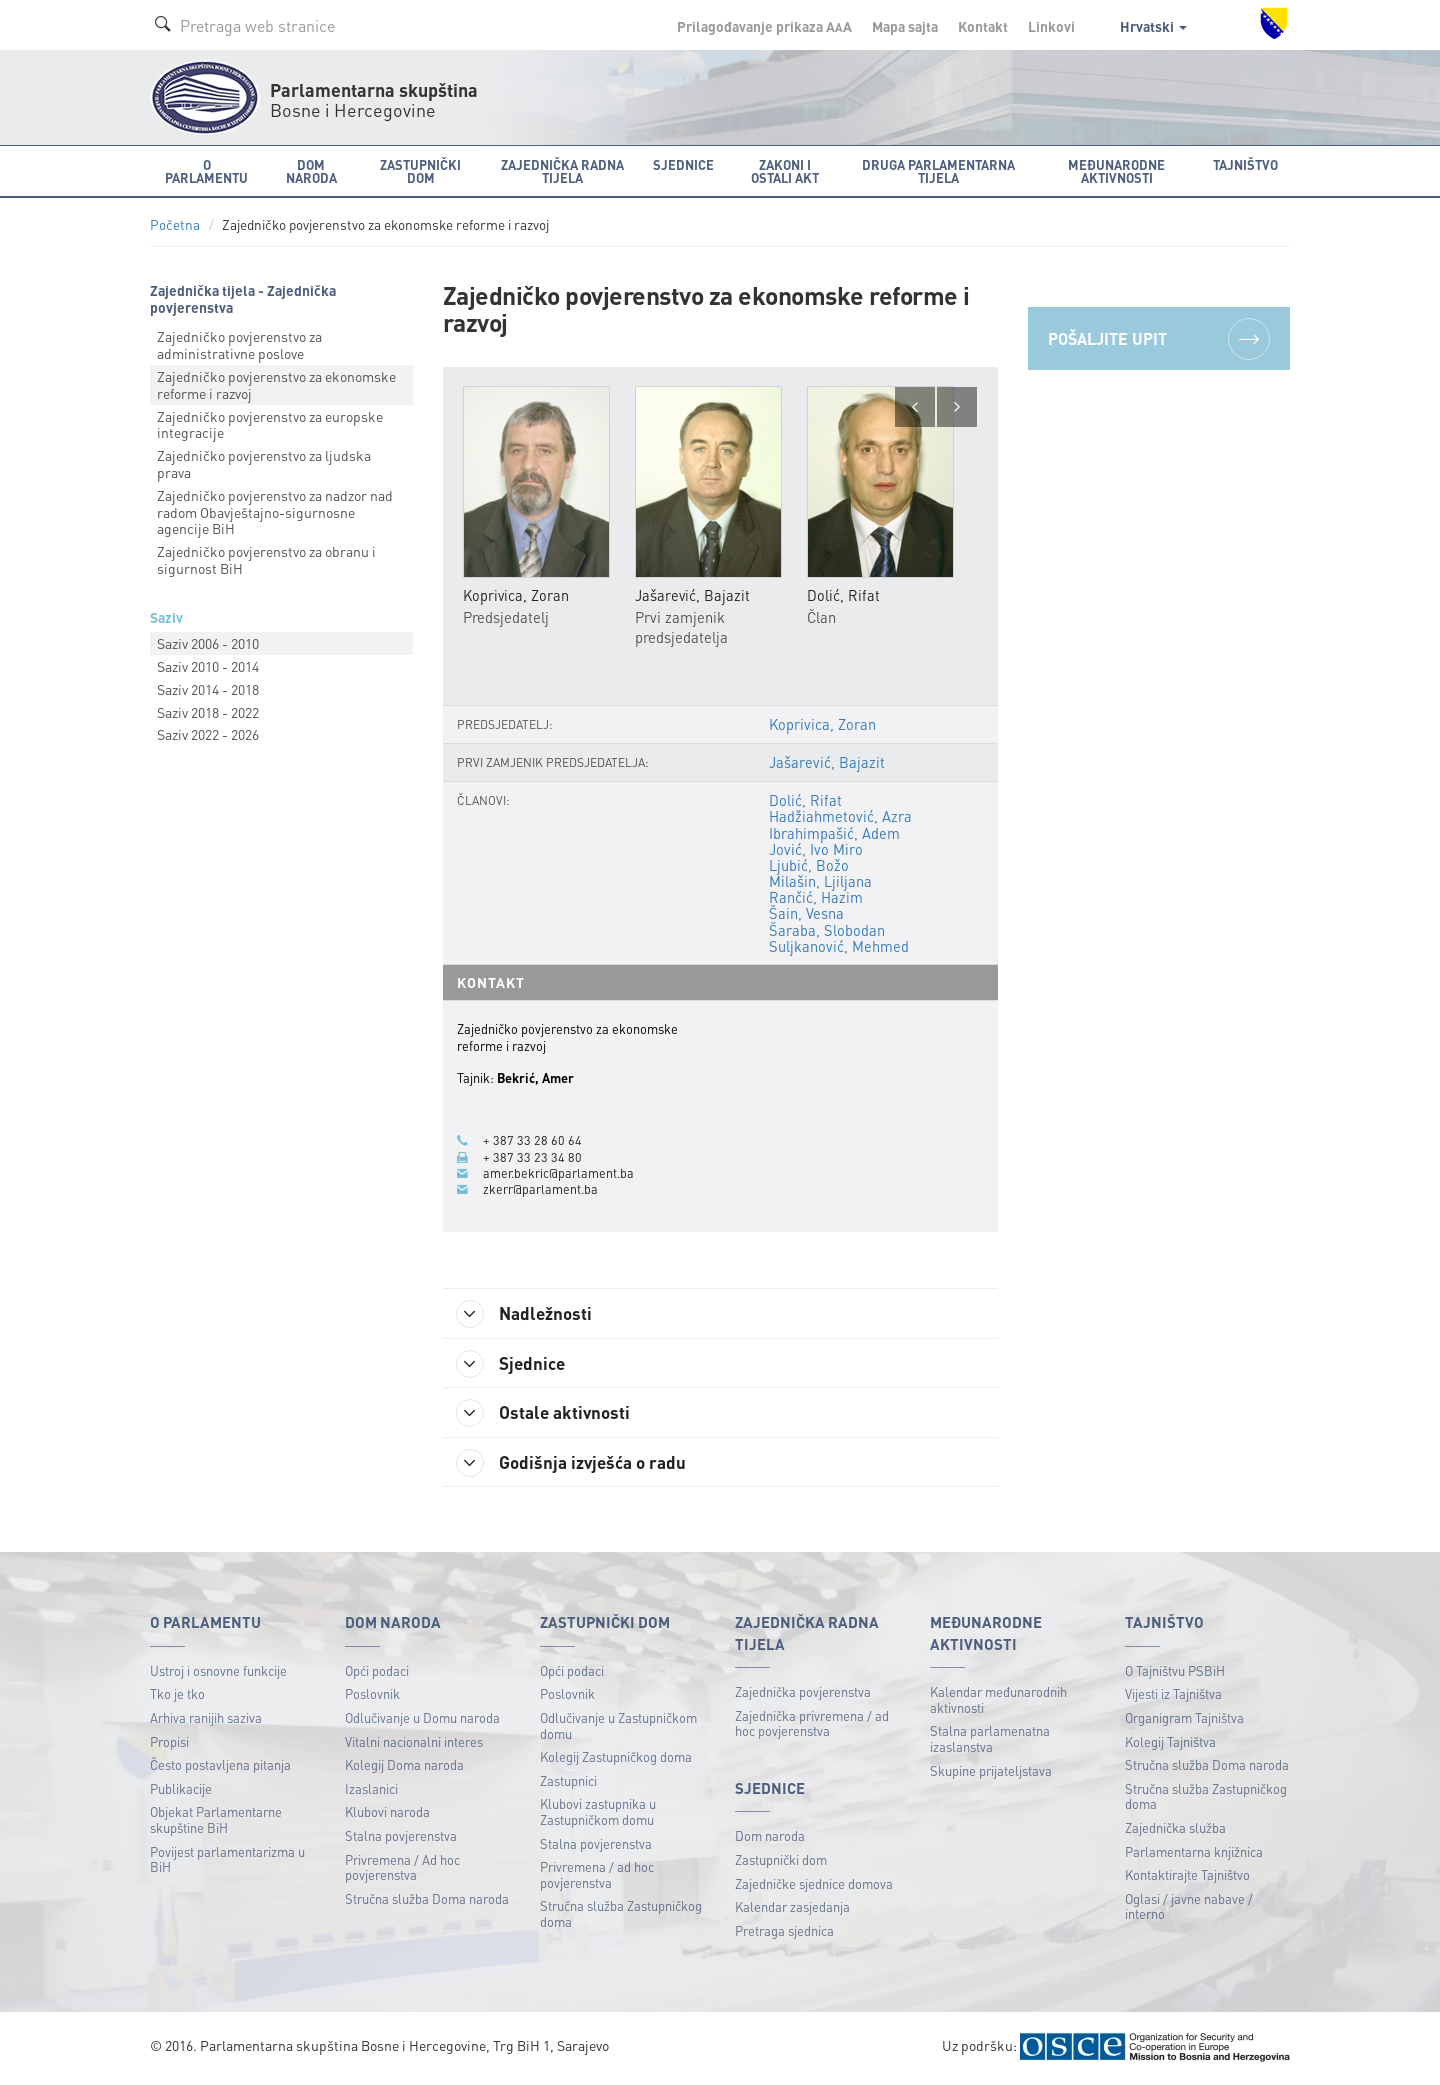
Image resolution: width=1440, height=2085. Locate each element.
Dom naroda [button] (311, 171)
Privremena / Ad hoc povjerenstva (402, 1869)
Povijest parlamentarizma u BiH (227, 1861)
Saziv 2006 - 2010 (208, 643)
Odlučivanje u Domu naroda (422, 1719)
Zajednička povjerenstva (803, 1693)
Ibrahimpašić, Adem (834, 833)
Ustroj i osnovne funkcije (218, 1672)
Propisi (169, 1743)
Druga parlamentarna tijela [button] (938, 171)
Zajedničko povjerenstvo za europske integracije (270, 424)
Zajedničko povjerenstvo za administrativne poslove (239, 344)
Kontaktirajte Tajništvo (1187, 1876)
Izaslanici (371, 1790)
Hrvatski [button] (1153, 26)
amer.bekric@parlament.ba (558, 1173)
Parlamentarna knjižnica (1194, 1853)
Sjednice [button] (683, 164)
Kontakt (983, 26)
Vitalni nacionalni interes (414, 1743)
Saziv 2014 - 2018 (208, 689)
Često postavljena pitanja (220, 1766)
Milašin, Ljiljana (820, 881)
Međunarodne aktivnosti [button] (1116, 171)
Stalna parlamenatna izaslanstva (990, 1740)
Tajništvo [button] (1245, 164)
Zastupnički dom (781, 1861)
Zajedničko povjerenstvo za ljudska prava (264, 463)
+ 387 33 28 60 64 (532, 1141)
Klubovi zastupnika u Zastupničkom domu (598, 1813)
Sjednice (514, 1364)
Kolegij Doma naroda (404, 1766)
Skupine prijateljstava (991, 1772)
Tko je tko (177, 1695)
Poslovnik (372, 1695)
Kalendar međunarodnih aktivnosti (998, 1701)
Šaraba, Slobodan (827, 930)
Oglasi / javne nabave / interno (1189, 1908)
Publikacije (181, 1790)
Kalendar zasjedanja (792, 1908)
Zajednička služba (1175, 1829)
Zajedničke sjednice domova (814, 1885)
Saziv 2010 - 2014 (208, 666)
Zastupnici (568, 1782)
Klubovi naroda (387, 1813)
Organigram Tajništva (1184, 1719)
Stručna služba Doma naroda (427, 1900)
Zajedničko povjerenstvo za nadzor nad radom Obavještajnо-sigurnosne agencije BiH (275, 512)
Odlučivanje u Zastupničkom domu (618, 1727)
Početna (175, 224)
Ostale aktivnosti (547, 1414)
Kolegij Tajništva (1170, 1743)
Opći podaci (377, 1672)
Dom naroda (770, 1837)
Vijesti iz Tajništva (1173, 1695)
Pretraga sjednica (784, 1932)
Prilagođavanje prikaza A (764, 26)
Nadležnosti (528, 1314)
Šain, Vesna (806, 914)
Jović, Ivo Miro (815, 849)
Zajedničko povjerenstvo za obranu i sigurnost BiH (266, 559)
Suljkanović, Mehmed (839, 946)
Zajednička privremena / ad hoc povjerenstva (812, 1725)
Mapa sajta (905, 26)
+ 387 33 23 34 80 (532, 1157)
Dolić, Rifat (805, 801)
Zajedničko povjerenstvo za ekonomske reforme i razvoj (276, 384)
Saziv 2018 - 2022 (208, 712)
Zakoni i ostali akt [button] (785, 171)
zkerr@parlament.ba (540, 1189)
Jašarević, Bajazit (826, 762)
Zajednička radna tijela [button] (562, 171)
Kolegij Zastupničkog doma (616, 1758)
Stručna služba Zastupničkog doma (621, 1915)
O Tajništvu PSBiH (1175, 1672)
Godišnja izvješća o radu (576, 1464)
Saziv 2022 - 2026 (208, 734)
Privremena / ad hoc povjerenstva (597, 1876)
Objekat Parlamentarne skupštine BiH (216, 1821)
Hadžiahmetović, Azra (840, 817)
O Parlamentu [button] (206, 171)
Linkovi (1051, 26)
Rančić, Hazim (816, 898)
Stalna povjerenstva (401, 1837)
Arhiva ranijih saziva (206, 1719)
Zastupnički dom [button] (420, 171)
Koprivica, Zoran (823, 724)
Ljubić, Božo (809, 865)
